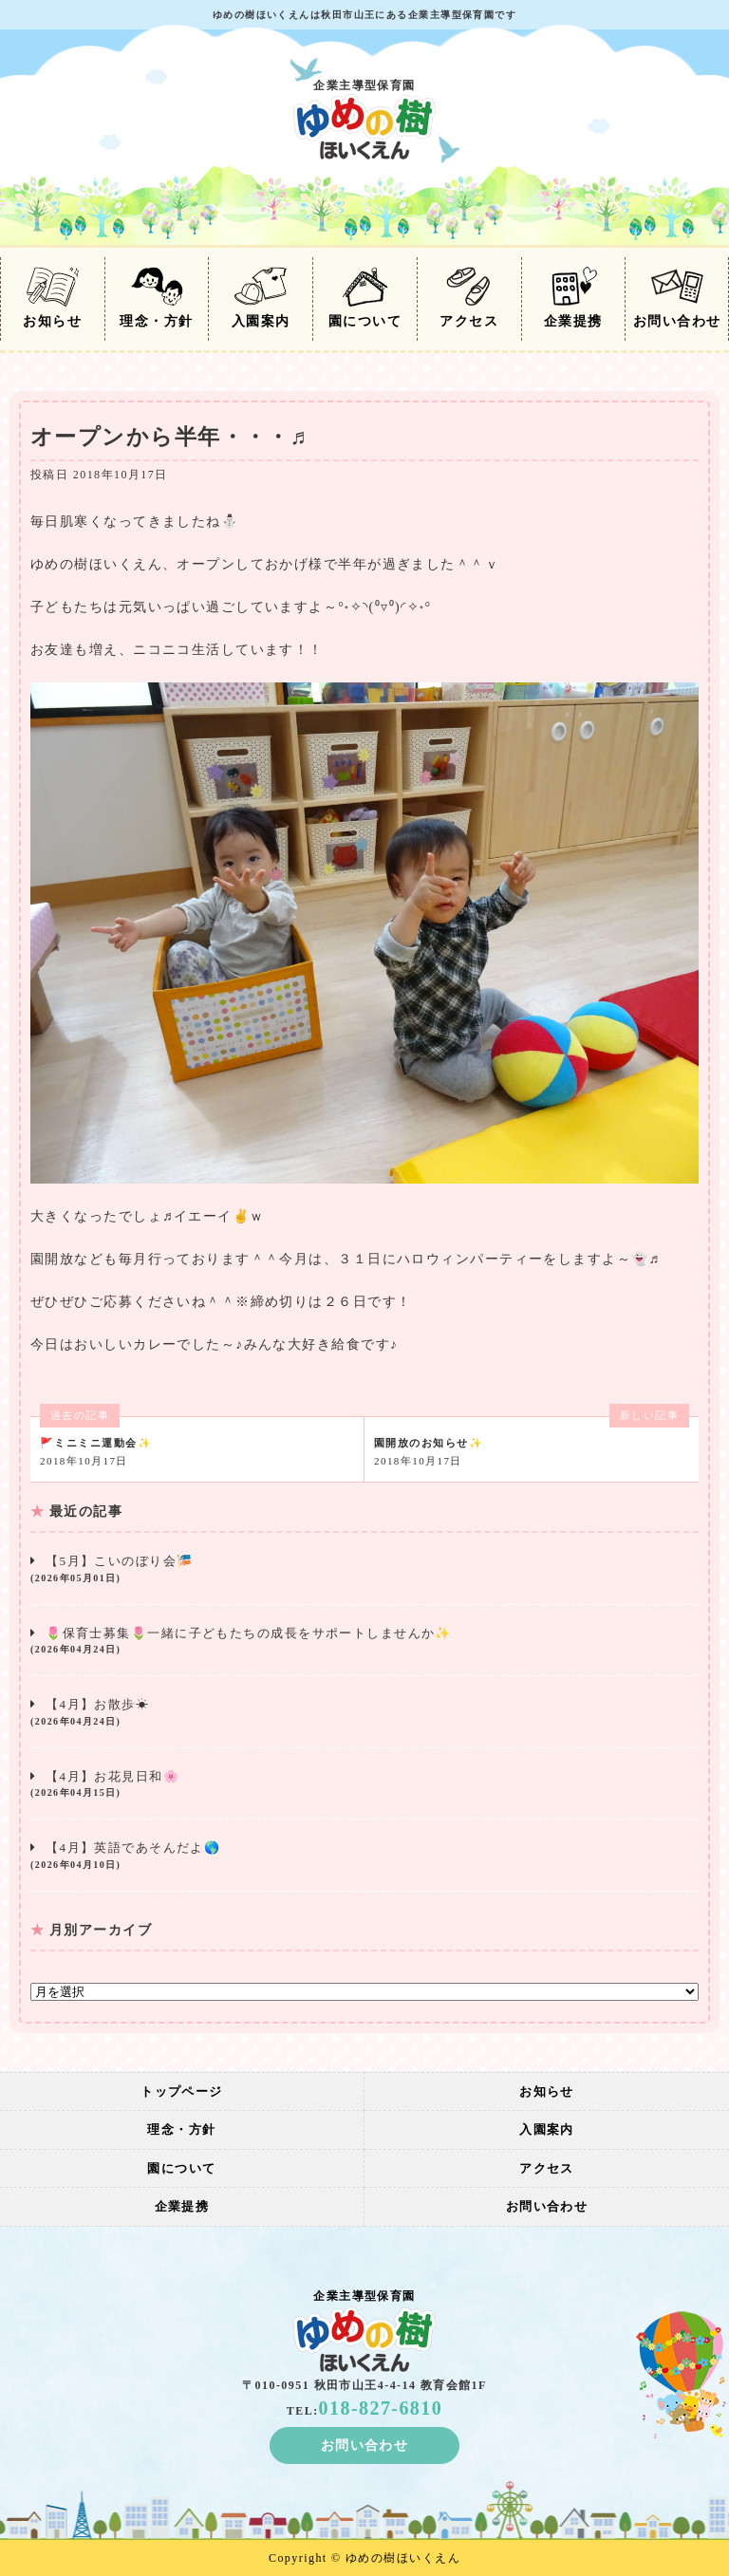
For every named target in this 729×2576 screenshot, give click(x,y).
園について (365, 297)
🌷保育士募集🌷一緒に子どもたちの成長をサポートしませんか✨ (364, 1641)
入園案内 (261, 297)
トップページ (181, 2091)
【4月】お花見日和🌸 (364, 1785)
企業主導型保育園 (364, 119)
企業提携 (573, 297)
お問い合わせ (677, 297)
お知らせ (52, 297)
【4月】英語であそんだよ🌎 (364, 1856)
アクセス (468, 297)
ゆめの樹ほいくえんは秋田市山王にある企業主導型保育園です (364, 14)
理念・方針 (156, 297)
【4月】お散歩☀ (364, 1712)
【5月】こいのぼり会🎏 (364, 1569)
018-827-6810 (381, 2408)
